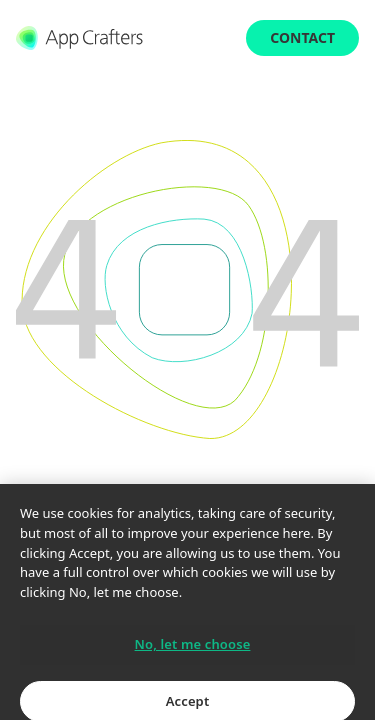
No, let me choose (193, 652)
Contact (302, 37)
